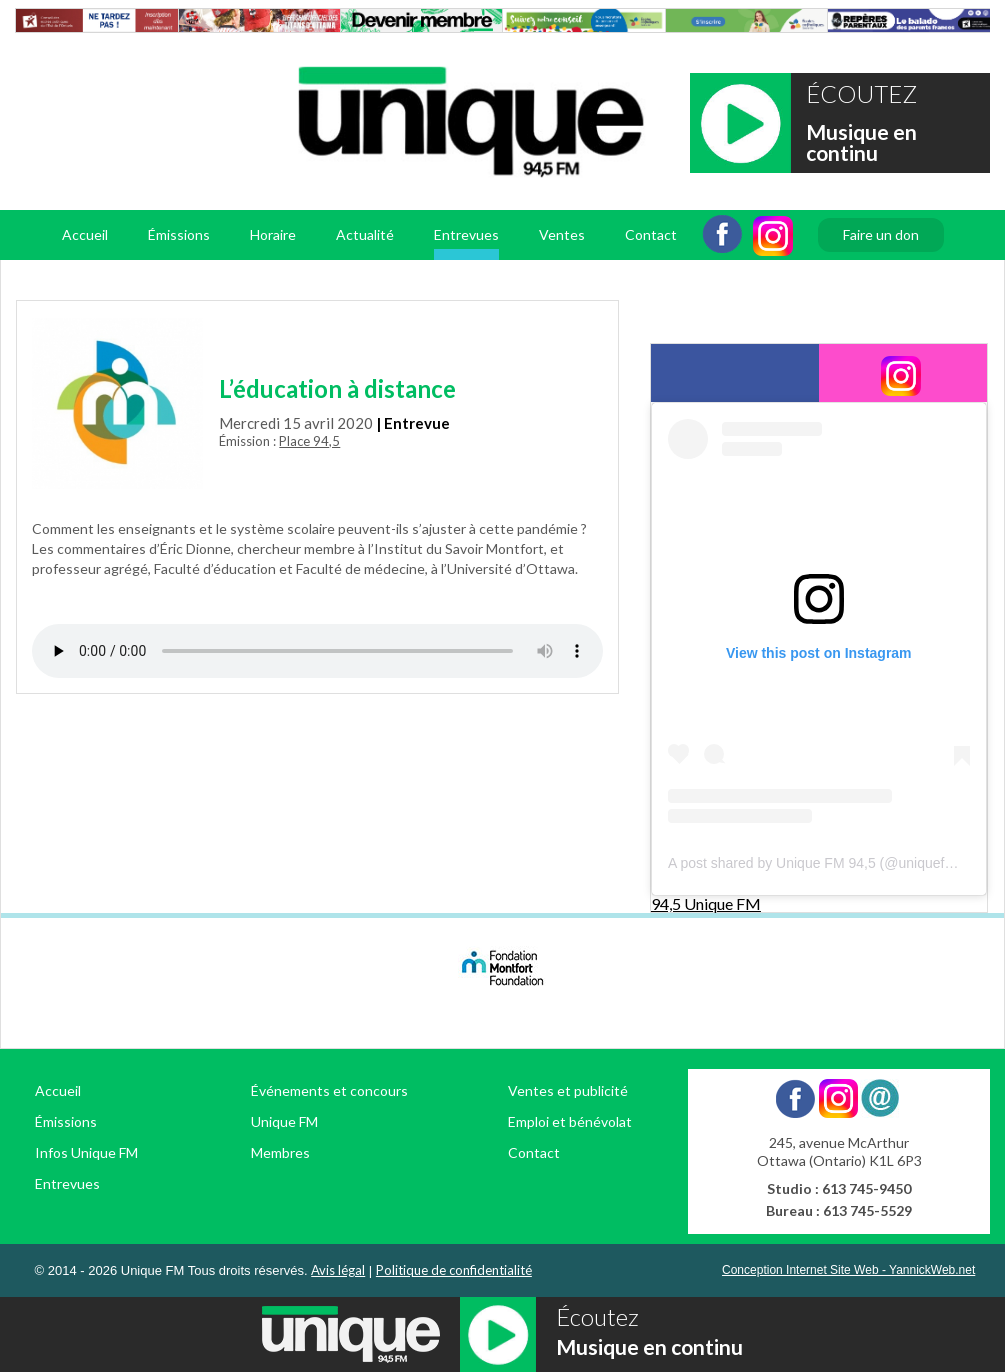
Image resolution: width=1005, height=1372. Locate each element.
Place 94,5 (309, 441)
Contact (651, 234)
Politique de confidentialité (454, 1270)
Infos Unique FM (86, 1152)
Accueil (85, 234)
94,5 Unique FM (706, 903)
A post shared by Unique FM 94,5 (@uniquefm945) (826, 863)
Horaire (273, 234)
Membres (280, 1152)
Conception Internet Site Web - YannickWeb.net (848, 1270)
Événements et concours (329, 1090)
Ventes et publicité (568, 1090)
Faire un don (881, 234)
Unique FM (284, 1121)
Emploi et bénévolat (570, 1121)
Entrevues (466, 234)
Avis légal (338, 1270)
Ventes (562, 234)
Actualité (365, 234)
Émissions (179, 234)
